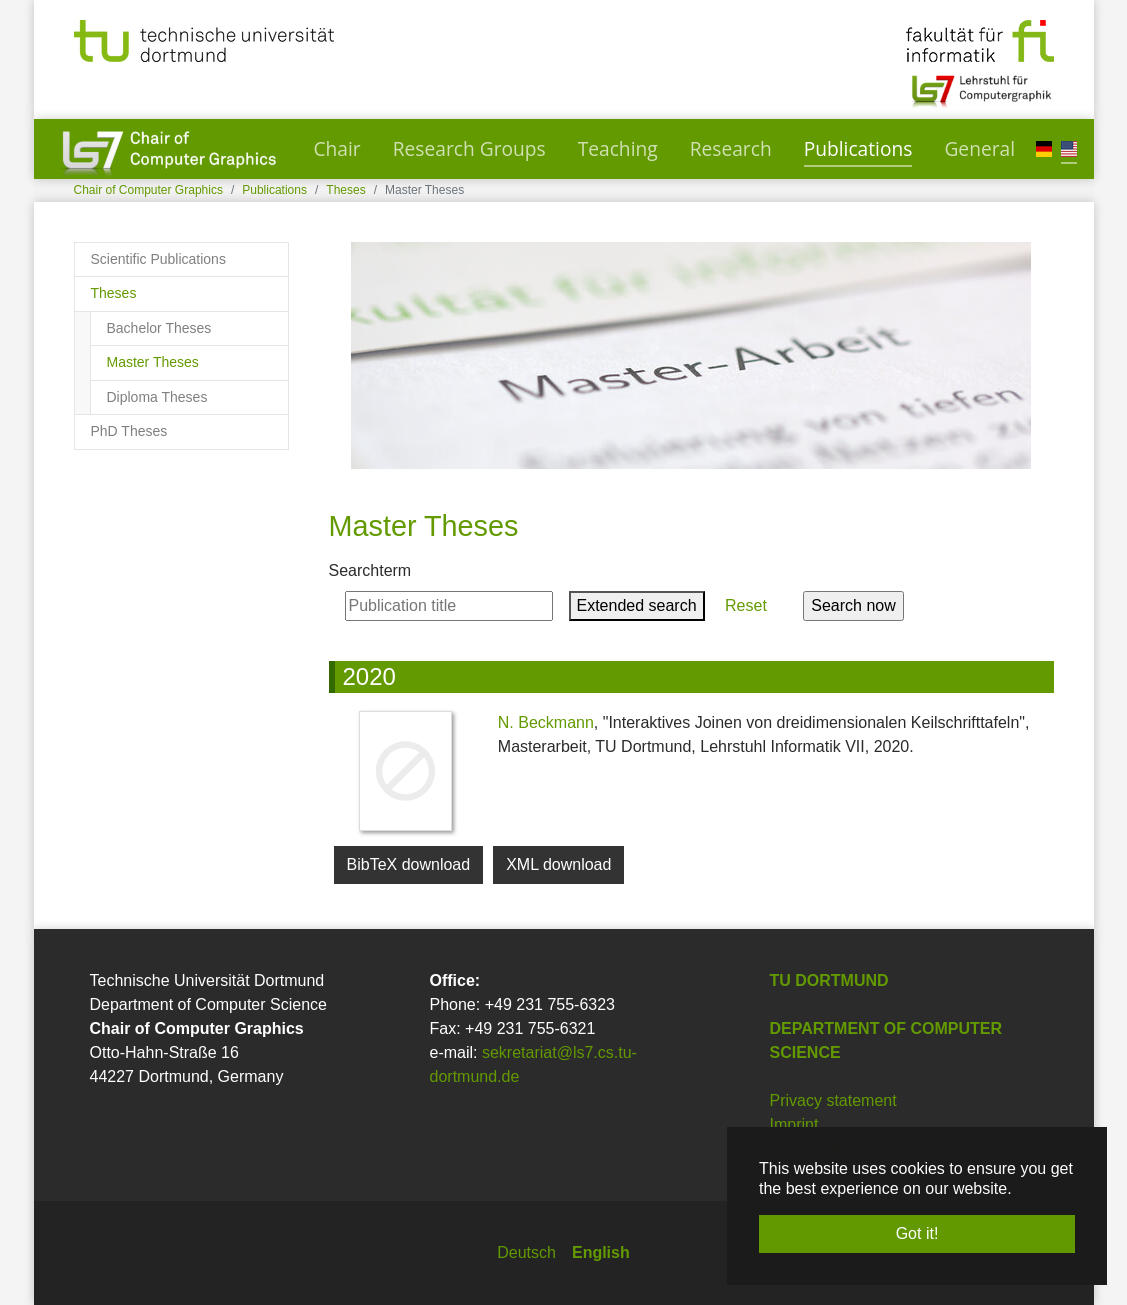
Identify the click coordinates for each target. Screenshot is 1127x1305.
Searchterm (370, 570)
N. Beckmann (546, 722)
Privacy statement (833, 1100)
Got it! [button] (917, 1233)
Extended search (637, 605)
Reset (746, 605)
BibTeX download (409, 864)
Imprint (794, 1124)
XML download (558, 864)
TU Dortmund (829, 980)
